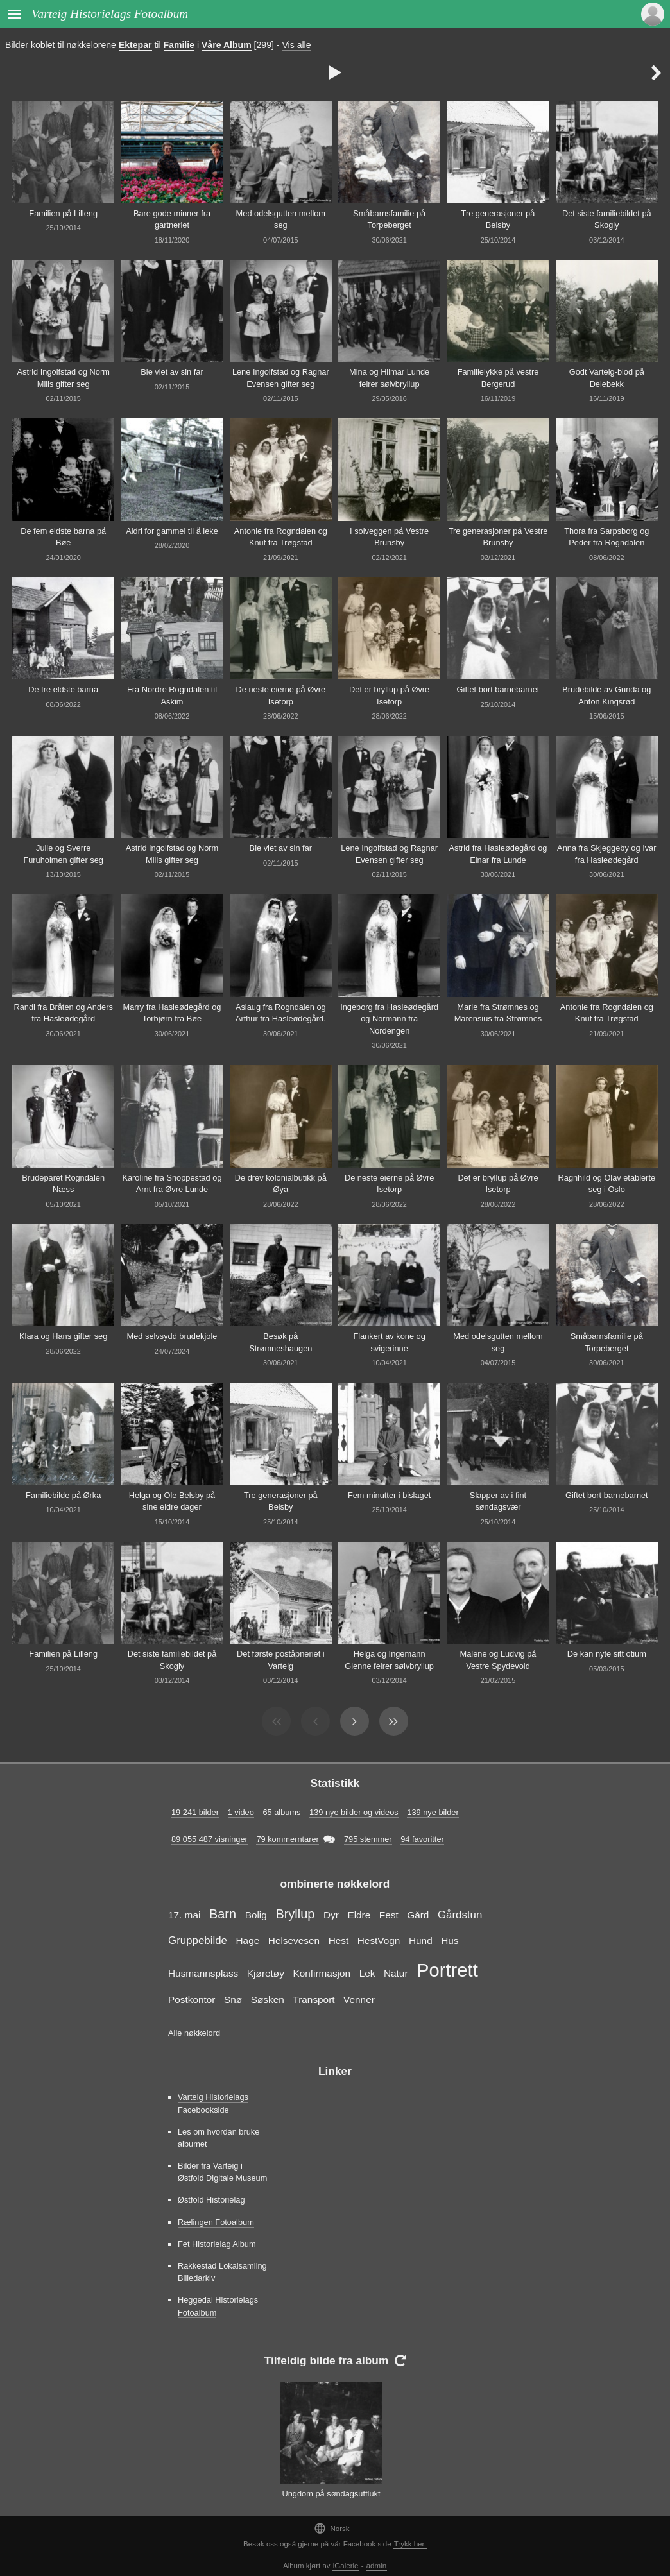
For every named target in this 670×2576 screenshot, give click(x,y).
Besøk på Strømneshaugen (280, 1342)
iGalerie (346, 2566)
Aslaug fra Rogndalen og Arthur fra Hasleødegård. (281, 1013)
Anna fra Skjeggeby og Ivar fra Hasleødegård (606, 854)
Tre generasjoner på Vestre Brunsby (498, 537)
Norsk (331, 2528)
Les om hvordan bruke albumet (218, 2138)
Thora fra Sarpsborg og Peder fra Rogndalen (606, 537)
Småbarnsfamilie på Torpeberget (389, 219)
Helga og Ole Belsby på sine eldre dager (172, 1501)
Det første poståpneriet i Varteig (281, 1660)
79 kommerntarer (287, 1839)
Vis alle (296, 45)
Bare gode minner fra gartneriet (171, 219)
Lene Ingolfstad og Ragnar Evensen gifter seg (280, 378)
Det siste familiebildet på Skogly (606, 219)
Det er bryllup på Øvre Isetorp (389, 695)
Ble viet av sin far (172, 372)
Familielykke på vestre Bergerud (498, 378)
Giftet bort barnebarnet (498, 689)
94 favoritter (422, 1839)
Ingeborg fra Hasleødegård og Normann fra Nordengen (389, 1019)
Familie (179, 45)
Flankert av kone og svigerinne (389, 1342)
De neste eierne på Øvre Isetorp (280, 695)
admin (376, 2566)
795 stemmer (368, 1839)
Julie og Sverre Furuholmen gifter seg (63, 854)
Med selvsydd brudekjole (172, 1336)
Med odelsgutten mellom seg (280, 219)
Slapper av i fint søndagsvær (498, 1501)
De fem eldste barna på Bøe (63, 537)
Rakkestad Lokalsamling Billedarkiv (222, 2272)
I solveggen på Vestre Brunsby (389, 537)
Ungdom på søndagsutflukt (331, 2493)
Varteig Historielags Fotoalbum (109, 14)
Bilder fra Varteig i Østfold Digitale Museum (222, 2172)
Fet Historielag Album (217, 2244)
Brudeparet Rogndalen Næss (63, 1184)
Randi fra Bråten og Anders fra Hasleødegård (62, 1013)
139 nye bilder (432, 1812)
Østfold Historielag (211, 2200)
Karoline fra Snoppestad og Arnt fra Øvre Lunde (171, 1184)
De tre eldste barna (63, 689)
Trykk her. (410, 2544)
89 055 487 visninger (209, 1839)
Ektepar (135, 45)
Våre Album (227, 45)
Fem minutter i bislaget (389, 1495)
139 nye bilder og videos (354, 1812)
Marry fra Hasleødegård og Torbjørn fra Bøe (172, 1013)
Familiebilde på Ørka (63, 1495)
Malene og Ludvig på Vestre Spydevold (498, 1660)
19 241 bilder (195, 1812)
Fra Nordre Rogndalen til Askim (172, 695)
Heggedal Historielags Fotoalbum (218, 2306)
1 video (241, 1812)
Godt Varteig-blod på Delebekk (606, 378)
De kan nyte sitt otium (606, 1654)
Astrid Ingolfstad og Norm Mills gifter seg (63, 378)
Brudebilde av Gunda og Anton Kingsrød (606, 695)
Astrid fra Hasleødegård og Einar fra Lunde (498, 854)
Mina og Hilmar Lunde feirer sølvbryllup (389, 378)
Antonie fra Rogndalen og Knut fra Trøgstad (280, 537)
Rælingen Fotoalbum (216, 2222)
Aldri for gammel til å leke (172, 531)
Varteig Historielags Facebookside (213, 2103)
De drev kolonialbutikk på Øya (281, 1184)
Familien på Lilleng (63, 213)
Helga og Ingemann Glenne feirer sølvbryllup (389, 1660)
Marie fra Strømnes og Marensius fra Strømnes (498, 1013)
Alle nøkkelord (194, 2033)
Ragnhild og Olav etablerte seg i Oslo (607, 1184)
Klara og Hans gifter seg (63, 1336)
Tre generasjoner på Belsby (498, 219)
